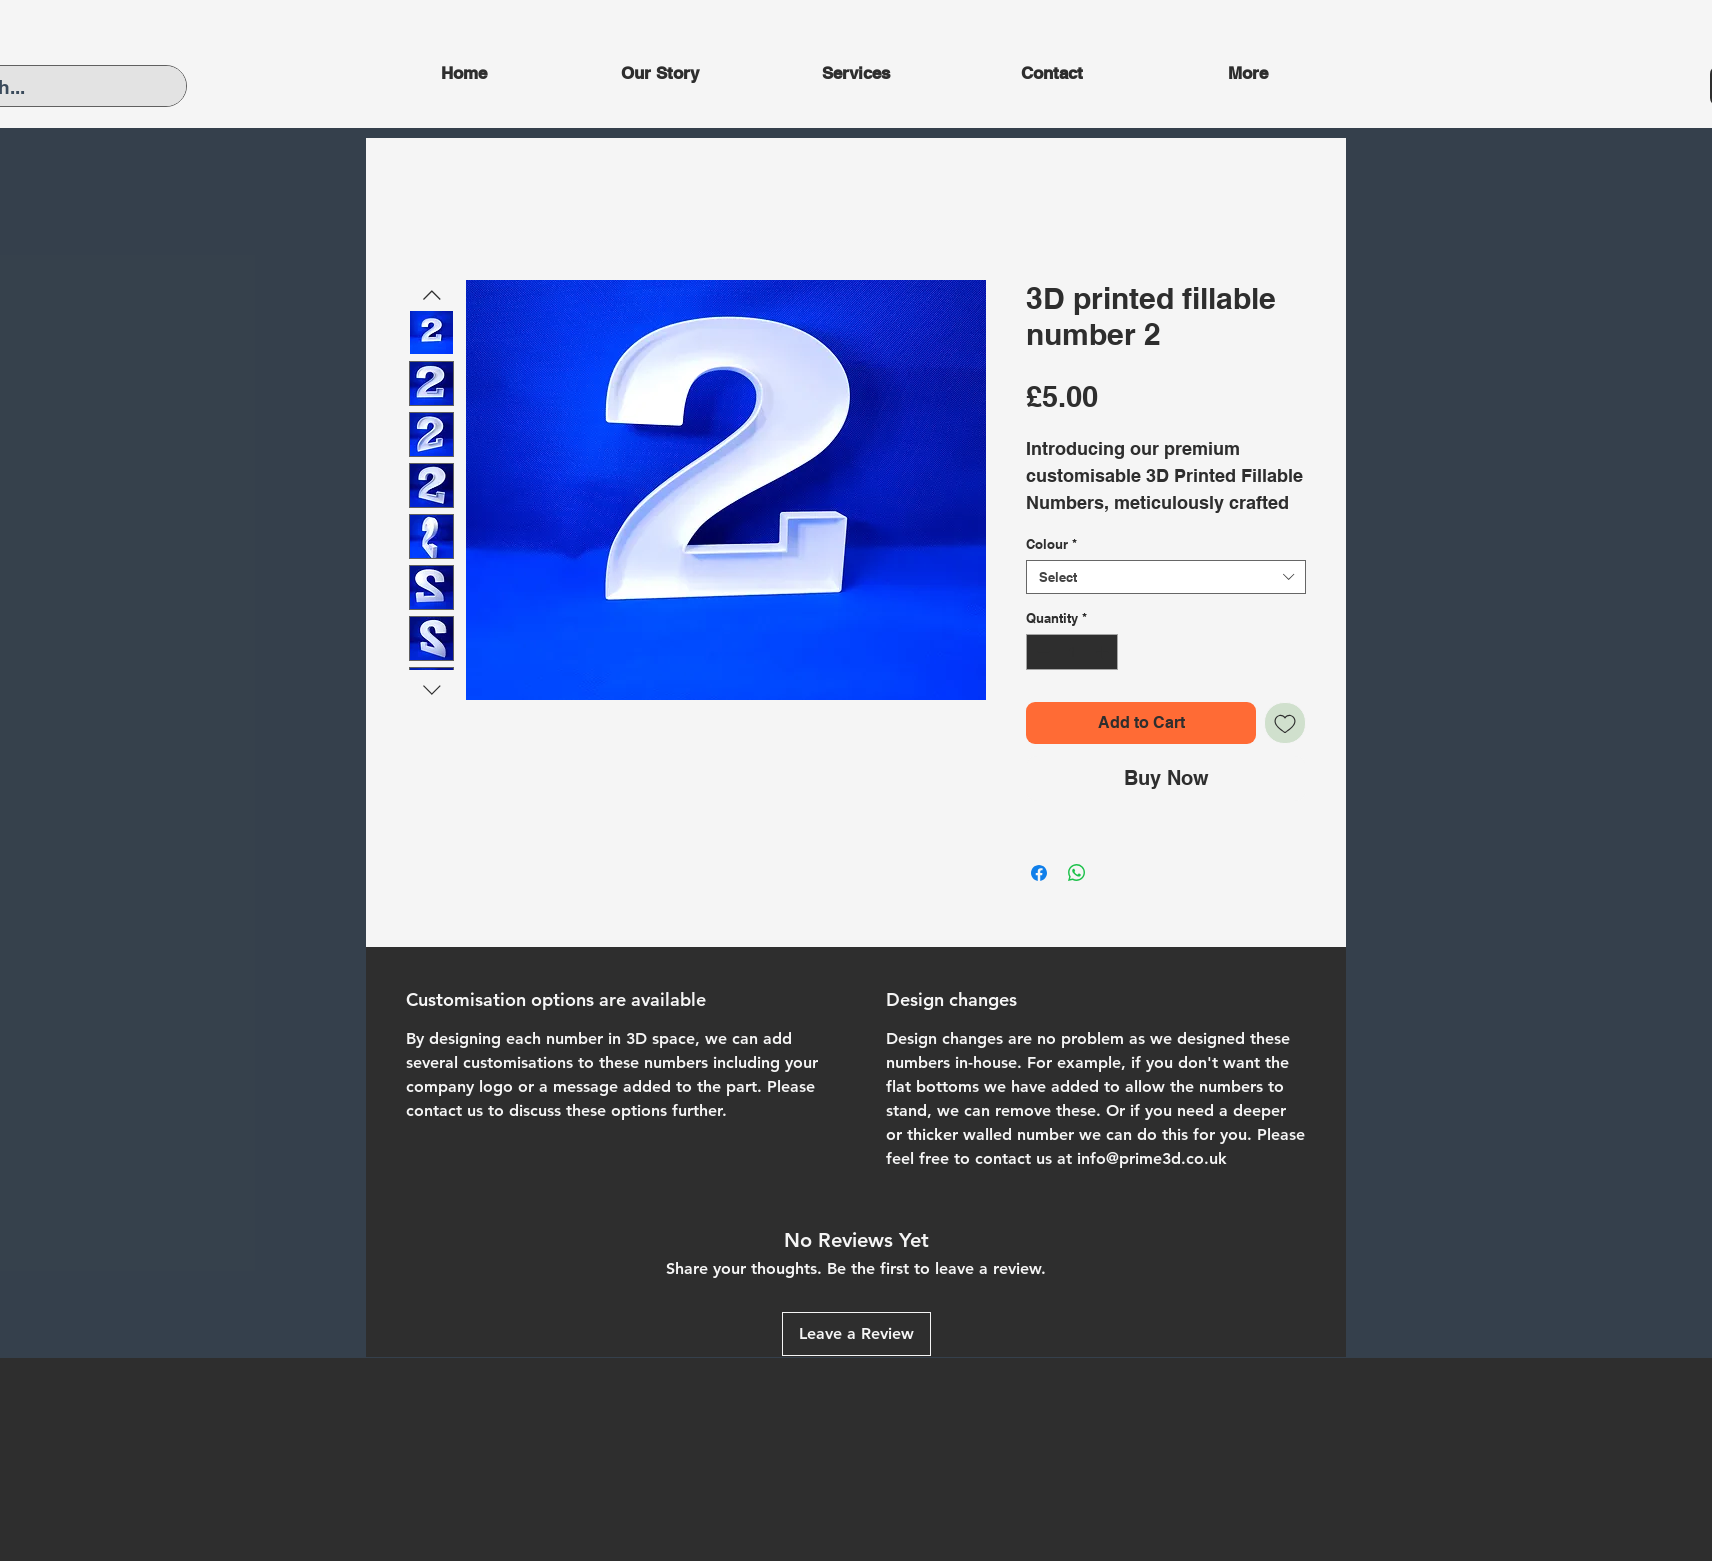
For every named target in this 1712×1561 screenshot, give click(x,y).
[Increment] (1104, 652)
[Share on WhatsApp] (1077, 873)
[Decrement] (1041, 652)
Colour (1051, 544)
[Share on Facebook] (1039, 873)
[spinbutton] (1072, 652)
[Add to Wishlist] (1285, 723)
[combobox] (1166, 577)
